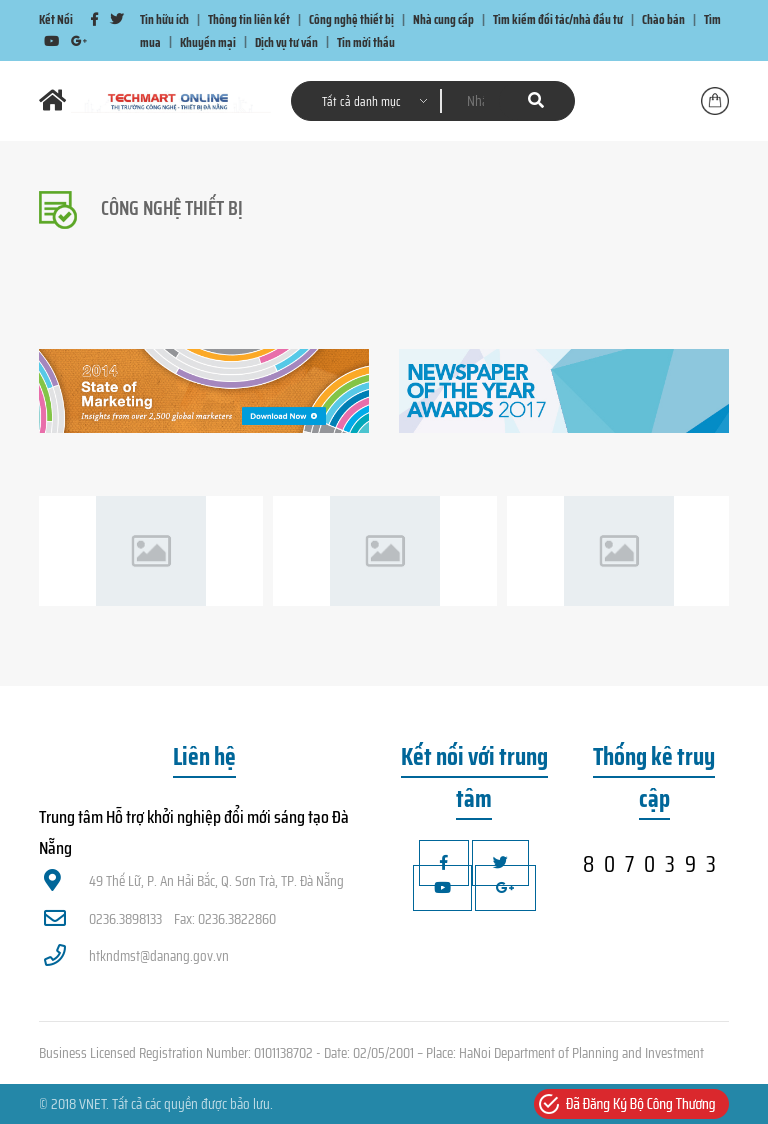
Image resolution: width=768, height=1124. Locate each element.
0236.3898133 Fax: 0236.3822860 (160, 919)
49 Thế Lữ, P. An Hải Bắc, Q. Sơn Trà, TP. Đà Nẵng (194, 881)
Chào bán (663, 19)
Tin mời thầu (366, 41)
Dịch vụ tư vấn (286, 41)
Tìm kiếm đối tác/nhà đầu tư (558, 19)
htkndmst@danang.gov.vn (136, 956)
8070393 (654, 864)
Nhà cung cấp (443, 19)
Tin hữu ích (164, 19)
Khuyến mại (208, 41)
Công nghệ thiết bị (351, 19)
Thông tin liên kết (249, 19)
